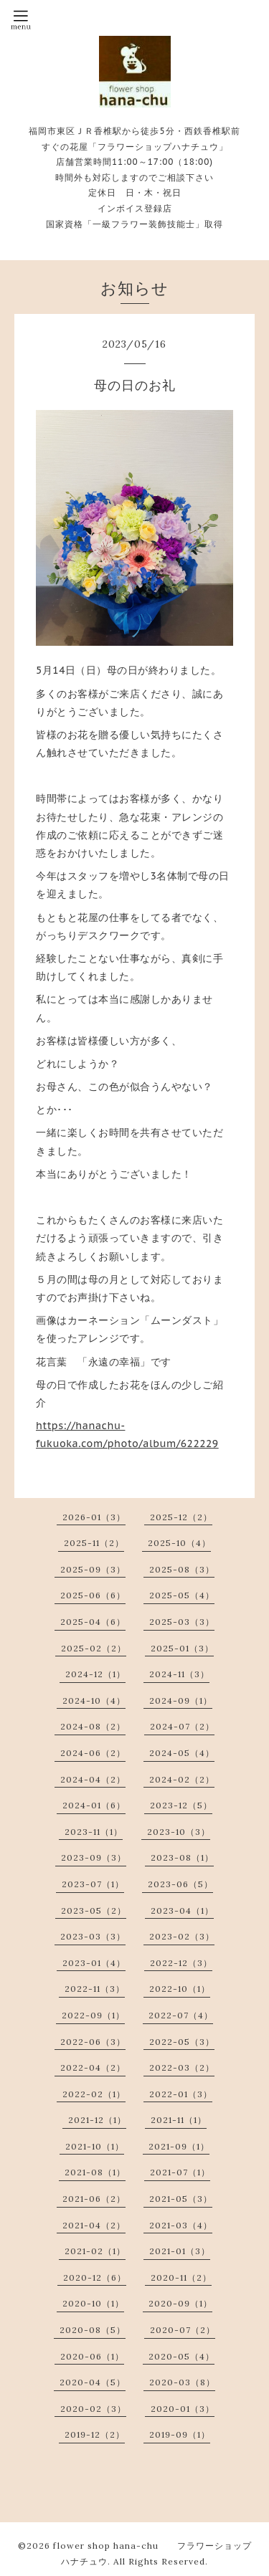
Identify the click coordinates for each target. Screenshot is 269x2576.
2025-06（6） (93, 1595)
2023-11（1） (94, 1831)
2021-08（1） (95, 2172)
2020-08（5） (93, 2329)
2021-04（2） (94, 2225)
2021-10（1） (94, 2146)
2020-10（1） (93, 2303)
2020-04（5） (93, 2382)
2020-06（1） (92, 2356)
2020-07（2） (182, 2329)
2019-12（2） (95, 2434)
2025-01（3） (182, 1648)
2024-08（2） (93, 1726)
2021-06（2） (94, 2198)
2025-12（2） (181, 1517)
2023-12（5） (181, 1805)
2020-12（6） (94, 2277)
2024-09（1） (180, 1700)
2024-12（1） (95, 1674)
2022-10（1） (179, 1988)
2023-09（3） (93, 1857)
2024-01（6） (94, 1805)
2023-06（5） (180, 1884)
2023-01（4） (94, 1962)
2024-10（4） (94, 1700)
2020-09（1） (180, 2303)
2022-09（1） (93, 2015)
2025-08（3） (181, 1569)
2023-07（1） (93, 1884)
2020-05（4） (181, 2356)
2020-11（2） (181, 2277)
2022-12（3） (181, 1962)
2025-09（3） (93, 1569)
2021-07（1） (180, 2172)
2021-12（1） (97, 2119)
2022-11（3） (95, 1988)
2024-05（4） (181, 1752)
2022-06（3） (93, 2041)
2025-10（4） (179, 1542)
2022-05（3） (181, 2041)
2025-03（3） (181, 1621)
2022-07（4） (180, 2015)
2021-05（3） (180, 2198)
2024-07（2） (182, 1726)
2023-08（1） (182, 1857)
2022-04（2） (93, 2067)
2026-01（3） (94, 1517)
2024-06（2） (93, 1752)
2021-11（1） (179, 2119)
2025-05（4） (181, 1595)
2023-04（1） (182, 1910)
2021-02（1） (95, 2251)
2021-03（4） (180, 2225)
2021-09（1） (178, 2146)
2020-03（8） (182, 2382)
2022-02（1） (94, 2094)
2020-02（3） (93, 2408)
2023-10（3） (178, 1831)
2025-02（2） (93, 1648)
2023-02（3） (181, 1936)
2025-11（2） (94, 1542)
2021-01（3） (179, 2251)
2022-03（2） (181, 2067)
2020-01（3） (182, 2408)
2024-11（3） (179, 1674)
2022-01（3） (180, 2094)
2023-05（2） (93, 1910)
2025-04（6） (93, 1621)
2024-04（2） (93, 1779)
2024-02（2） (181, 1779)
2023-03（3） (93, 1936)
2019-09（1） (179, 2434)
